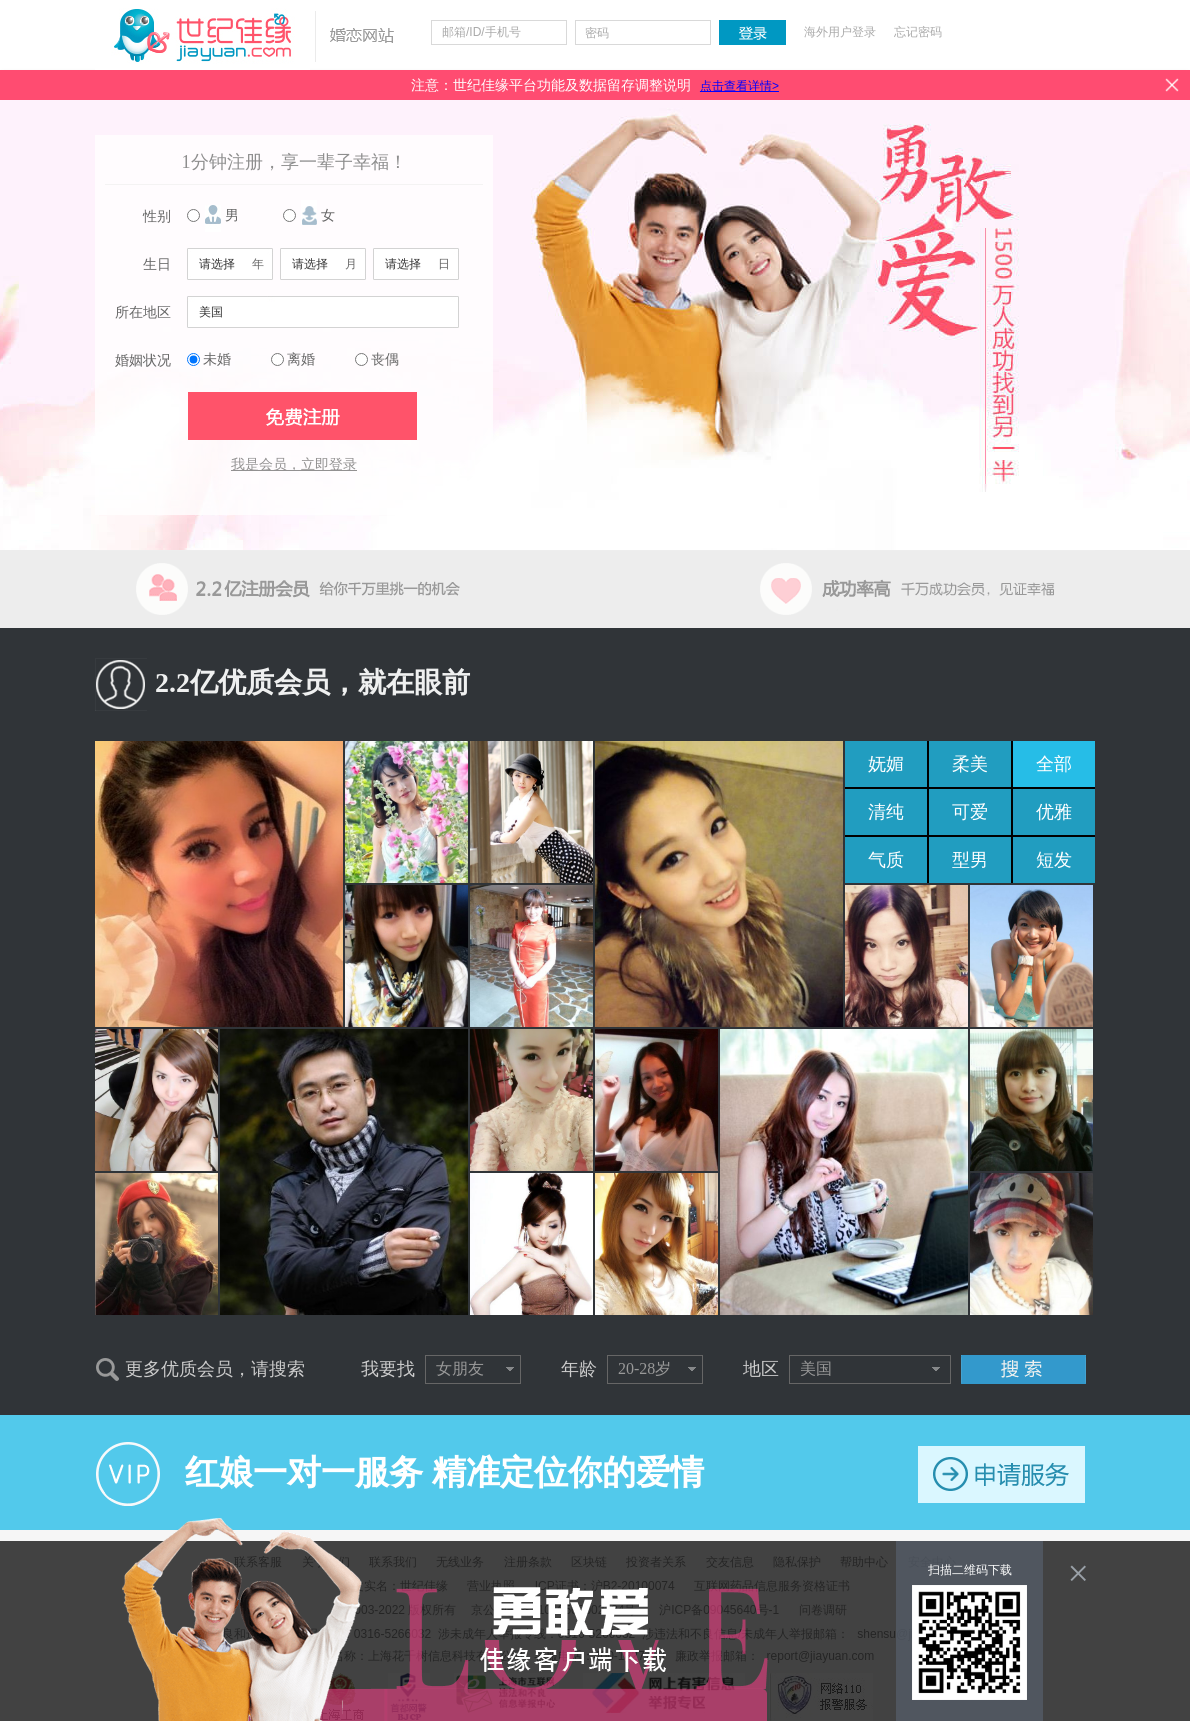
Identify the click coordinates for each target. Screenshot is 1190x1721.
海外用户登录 (840, 32)
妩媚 (886, 764)
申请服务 (1001, 1474)
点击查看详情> (739, 86)
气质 (886, 860)
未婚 (217, 359)
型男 (970, 860)
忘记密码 (918, 32)
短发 (1054, 860)
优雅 (1054, 812)
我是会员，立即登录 (294, 464)
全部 (1054, 764)
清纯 (886, 812)
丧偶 (385, 359)
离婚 (301, 359)
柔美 (970, 764)
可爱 (970, 812)
